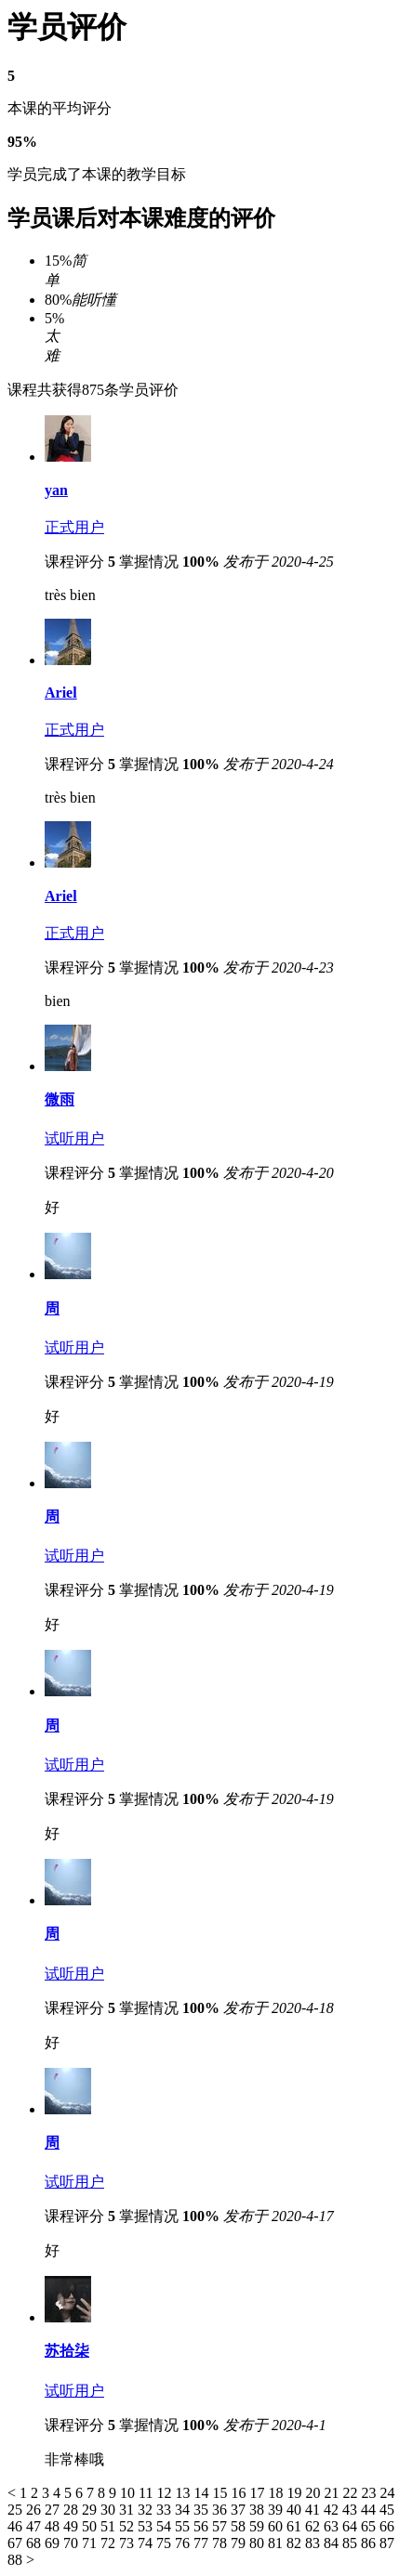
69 (54, 2543)
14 (202, 2493)
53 (147, 2526)
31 (128, 2509)
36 (221, 2509)
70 (72, 2543)
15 (221, 2493)
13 (184, 2493)
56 (202, 2526)
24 (386, 2493)
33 (165, 2509)
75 (165, 2543)
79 (240, 2543)
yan (56, 490)
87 (386, 2543)
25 (16, 2509)
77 (202, 2543)
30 (109, 2509)
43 (351, 2509)
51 (109, 2526)
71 (91, 2543)
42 (333, 2509)
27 (54, 2509)
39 (277, 2509)
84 (333, 2543)
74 (147, 2543)
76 (184, 2543)
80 (258, 2543)
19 (295, 2493)
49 (72, 2526)
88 (16, 2560)
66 (386, 2526)
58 (240, 2526)
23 (370, 2493)
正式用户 (74, 527)
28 (72, 2509)
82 (295, 2543)
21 (333, 2493)
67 (16, 2543)
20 (314, 2493)
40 (295, 2509)
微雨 (59, 1099)
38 (258, 2509)
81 (277, 2543)
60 (277, 2526)
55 (184, 2526)
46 (16, 2526)
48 (54, 2526)
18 (277, 2493)
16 (240, 2493)
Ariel (61, 692)
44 (370, 2509)
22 (351, 2493)
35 (202, 2509)
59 (258, 2526)
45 (386, 2509)
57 (221, 2526)
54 (165, 2526)
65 (370, 2526)
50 (91, 2526)
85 (351, 2543)
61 (295, 2526)
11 (147, 2493)
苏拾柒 (67, 2351)
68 (35, 2543)
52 (128, 2526)
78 (221, 2543)
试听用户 (74, 1138)
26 (35, 2509)
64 (351, 2526)
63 (333, 2526)
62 (314, 2526)
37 (240, 2509)
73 (128, 2543)
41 (314, 2509)
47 (35, 2526)
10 (129, 2493)
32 (147, 2509)
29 (91, 2509)
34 (184, 2509)
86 (370, 2543)
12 (165, 2493)
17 (258, 2493)
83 (314, 2543)
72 (109, 2543)
